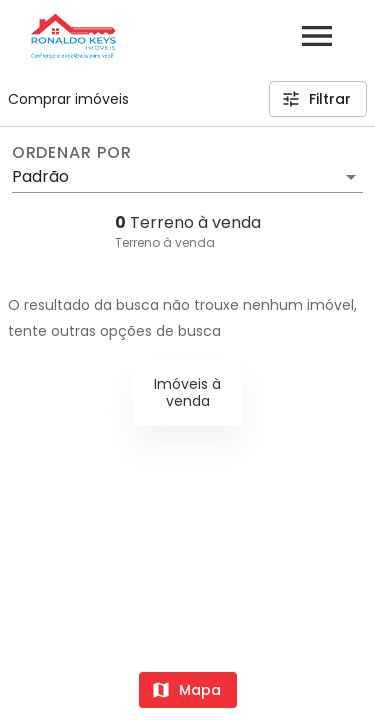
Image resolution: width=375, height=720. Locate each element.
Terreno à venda (165, 242)
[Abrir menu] (317, 36)
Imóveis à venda (187, 392)
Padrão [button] (40, 176)
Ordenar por (72, 153)
